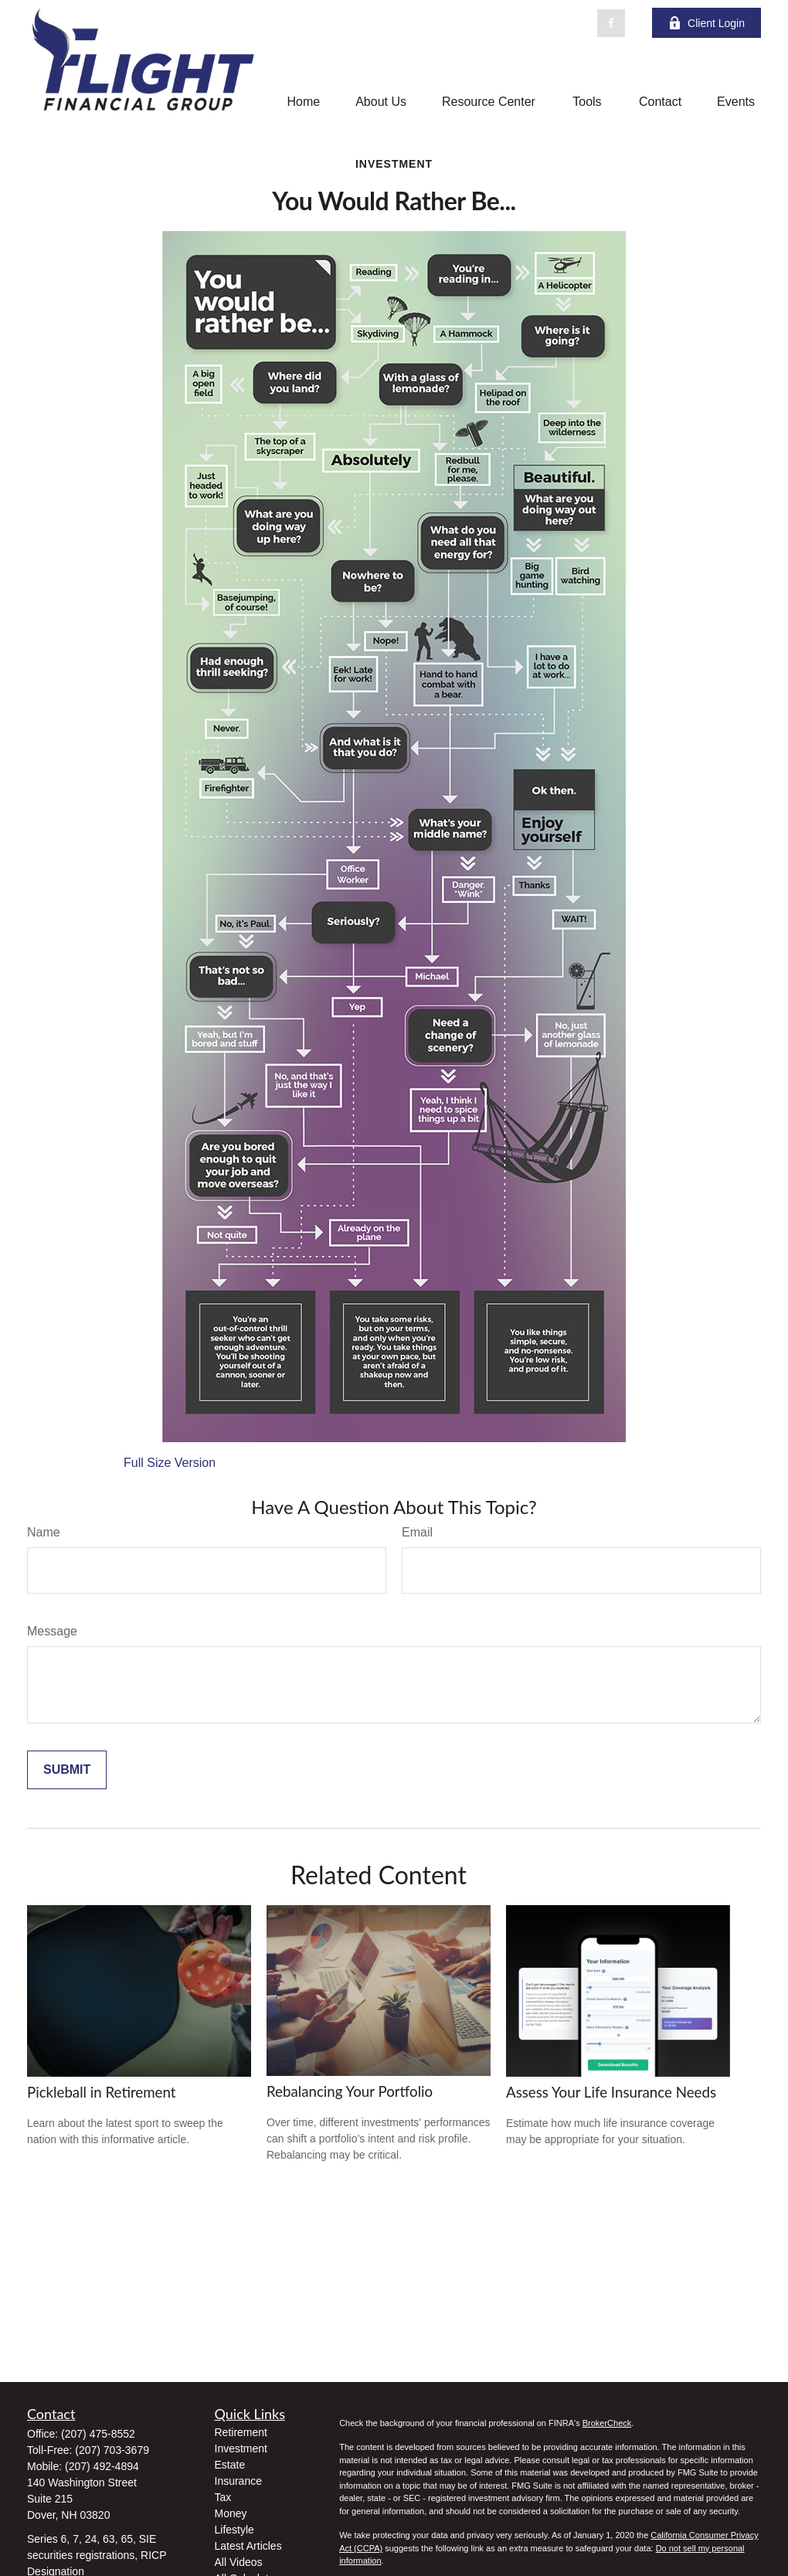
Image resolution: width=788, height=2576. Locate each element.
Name (43, 1532)
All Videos (239, 2562)
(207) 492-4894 (102, 2466)
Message (52, 1631)
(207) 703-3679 (112, 2450)
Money (231, 2513)
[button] (303, 101)
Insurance (238, 2481)
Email (417, 1532)
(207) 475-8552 (98, 2434)
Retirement (241, 2432)
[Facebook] (611, 23)
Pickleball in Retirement (101, 2092)
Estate (230, 2465)
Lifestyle (234, 2529)
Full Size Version (170, 1462)
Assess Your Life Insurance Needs (611, 2092)
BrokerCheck (607, 2423)
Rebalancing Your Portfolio (350, 2091)
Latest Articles (248, 2546)
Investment (241, 2448)
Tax (223, 2497)
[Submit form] (67, 1770)
